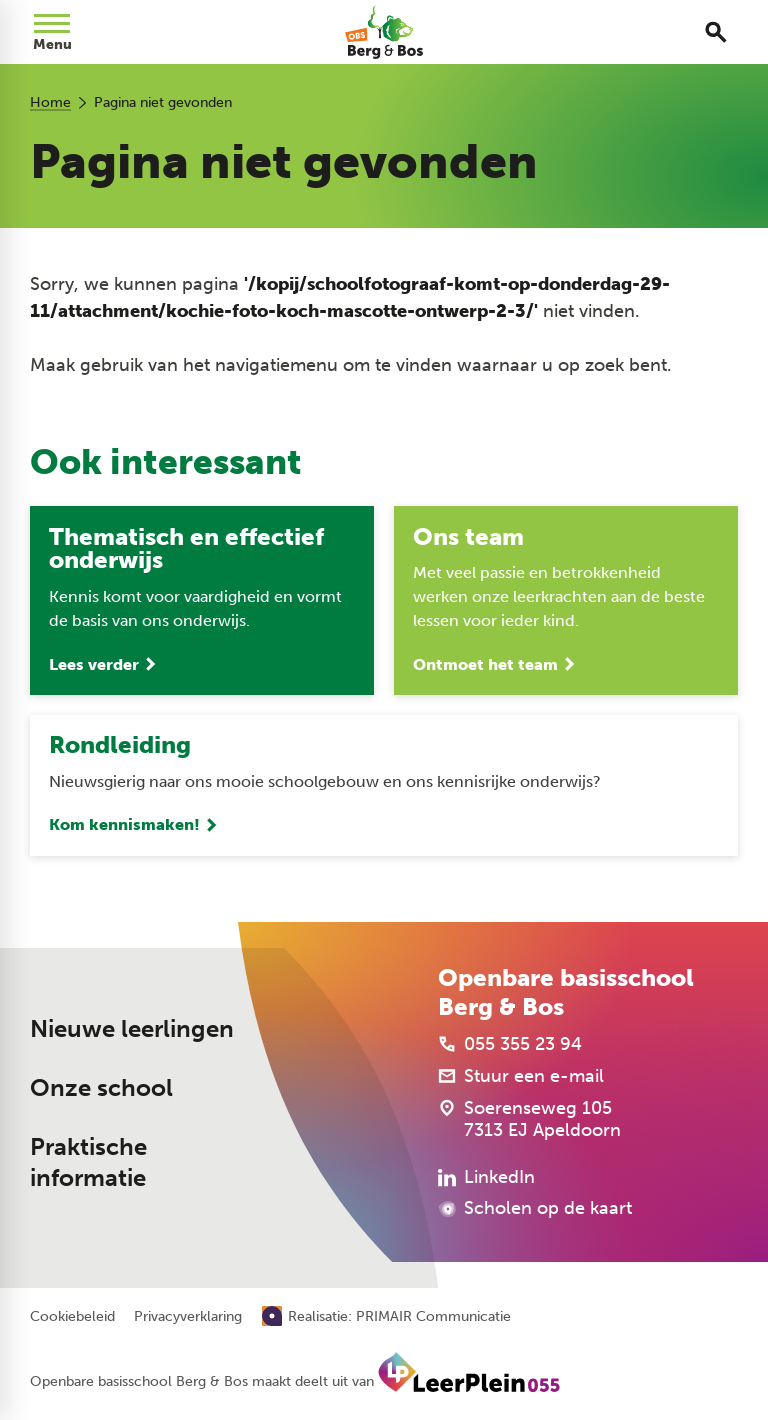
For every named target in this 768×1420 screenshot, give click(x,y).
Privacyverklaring (188, 1318)
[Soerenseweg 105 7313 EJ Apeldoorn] (529, 1119)
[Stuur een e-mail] (521, 1076)
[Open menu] (52, 32)
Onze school (101, 1089)
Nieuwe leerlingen (132, 1030)
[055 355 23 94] (510, 1044)
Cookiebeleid (72, 1318)
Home (50, 102)
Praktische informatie (88, 1163)
